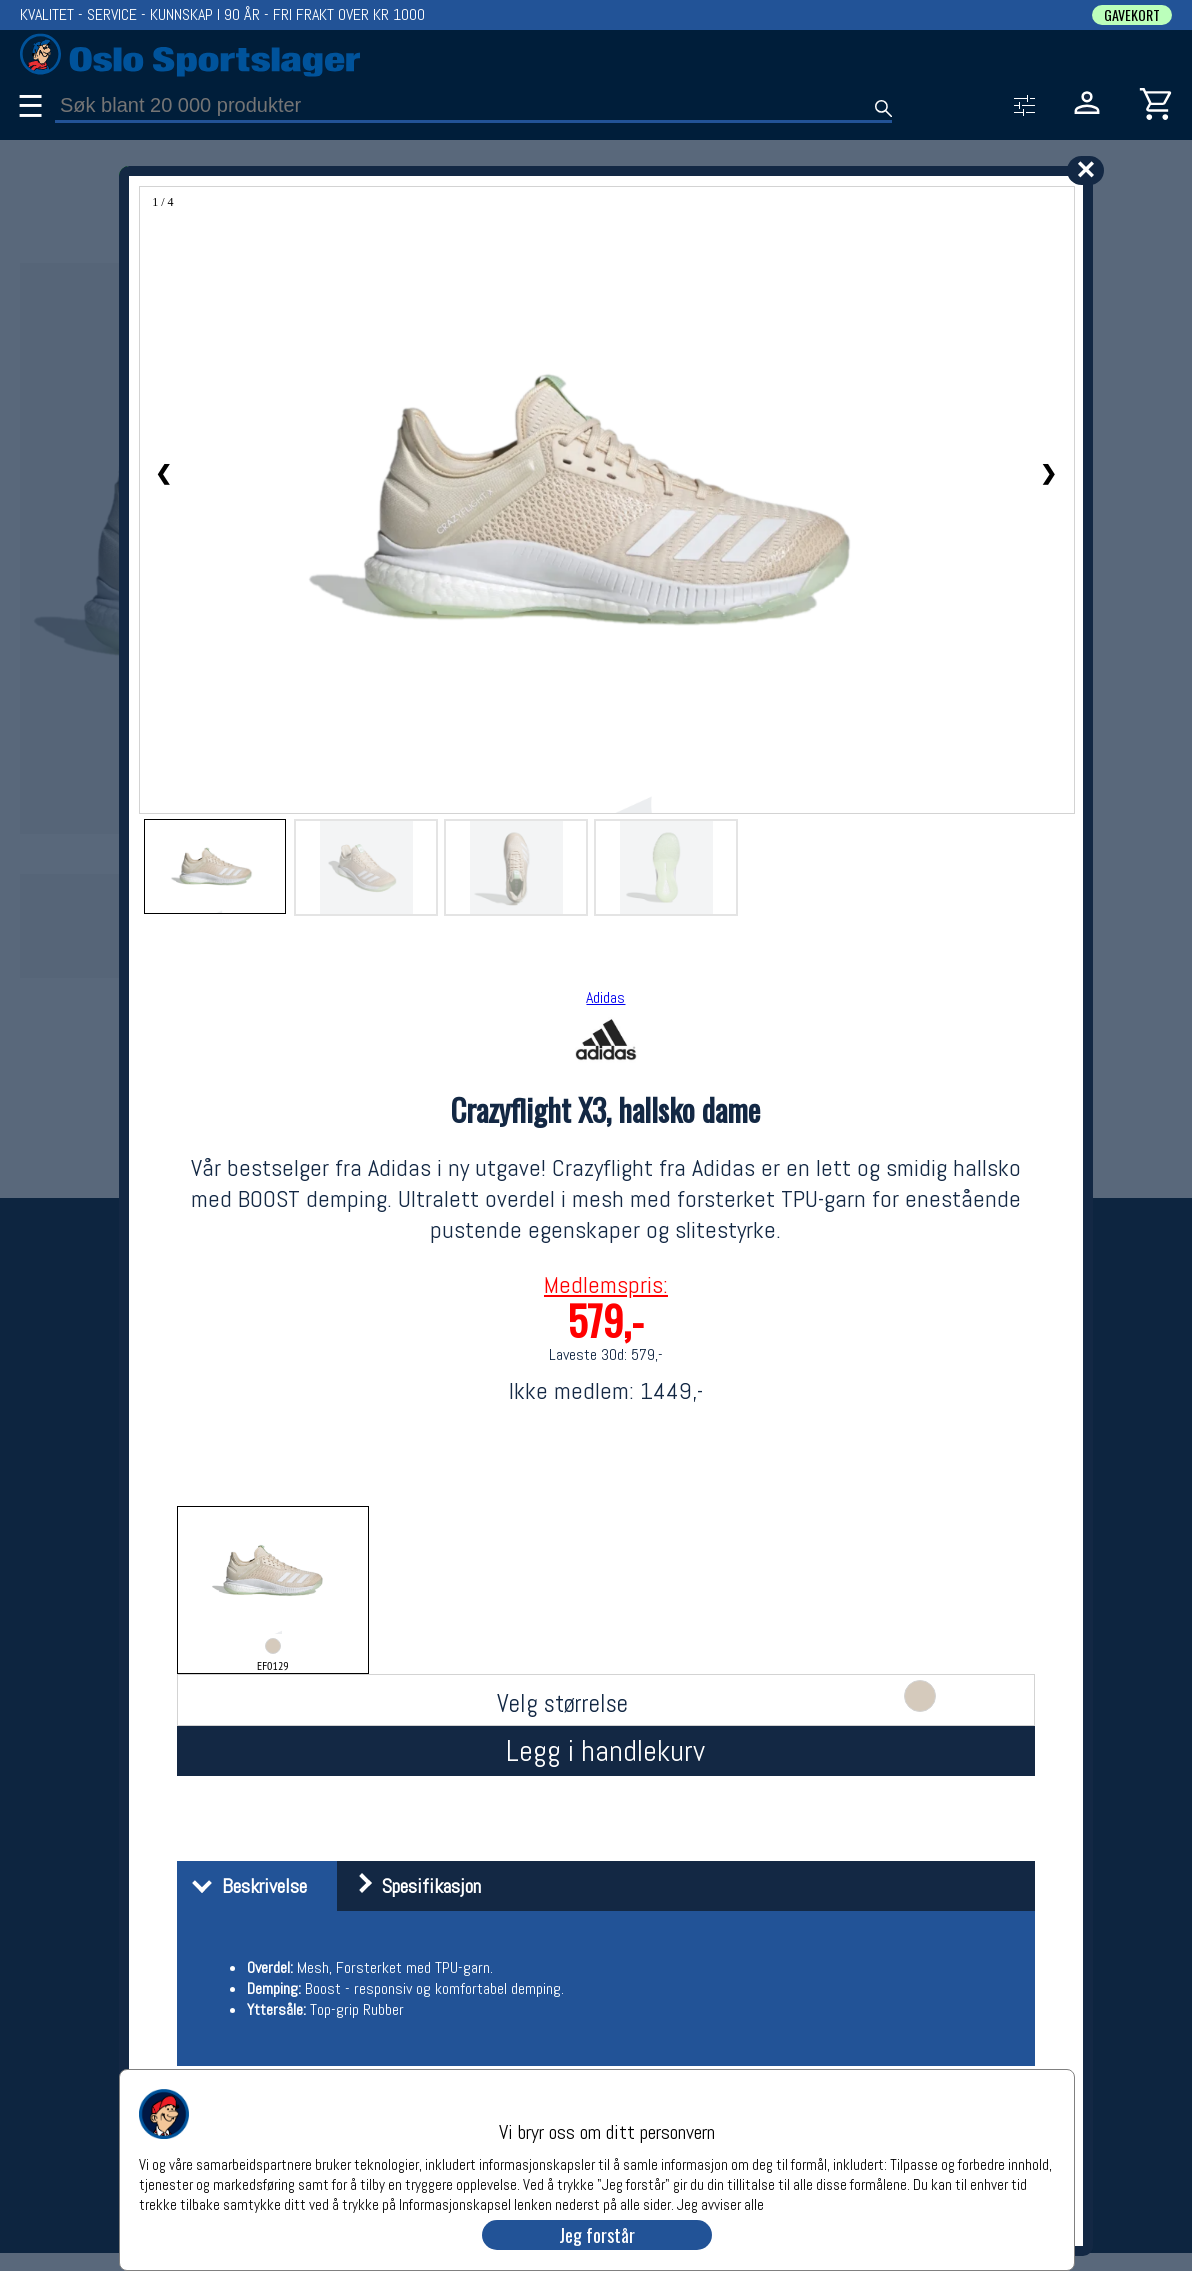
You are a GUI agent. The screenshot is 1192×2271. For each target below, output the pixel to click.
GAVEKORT (1132, 15)
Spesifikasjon (411, 1886)
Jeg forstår (597, 2235)
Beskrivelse (244, 1886)
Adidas (605, 997)
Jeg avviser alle (720, 2203)
